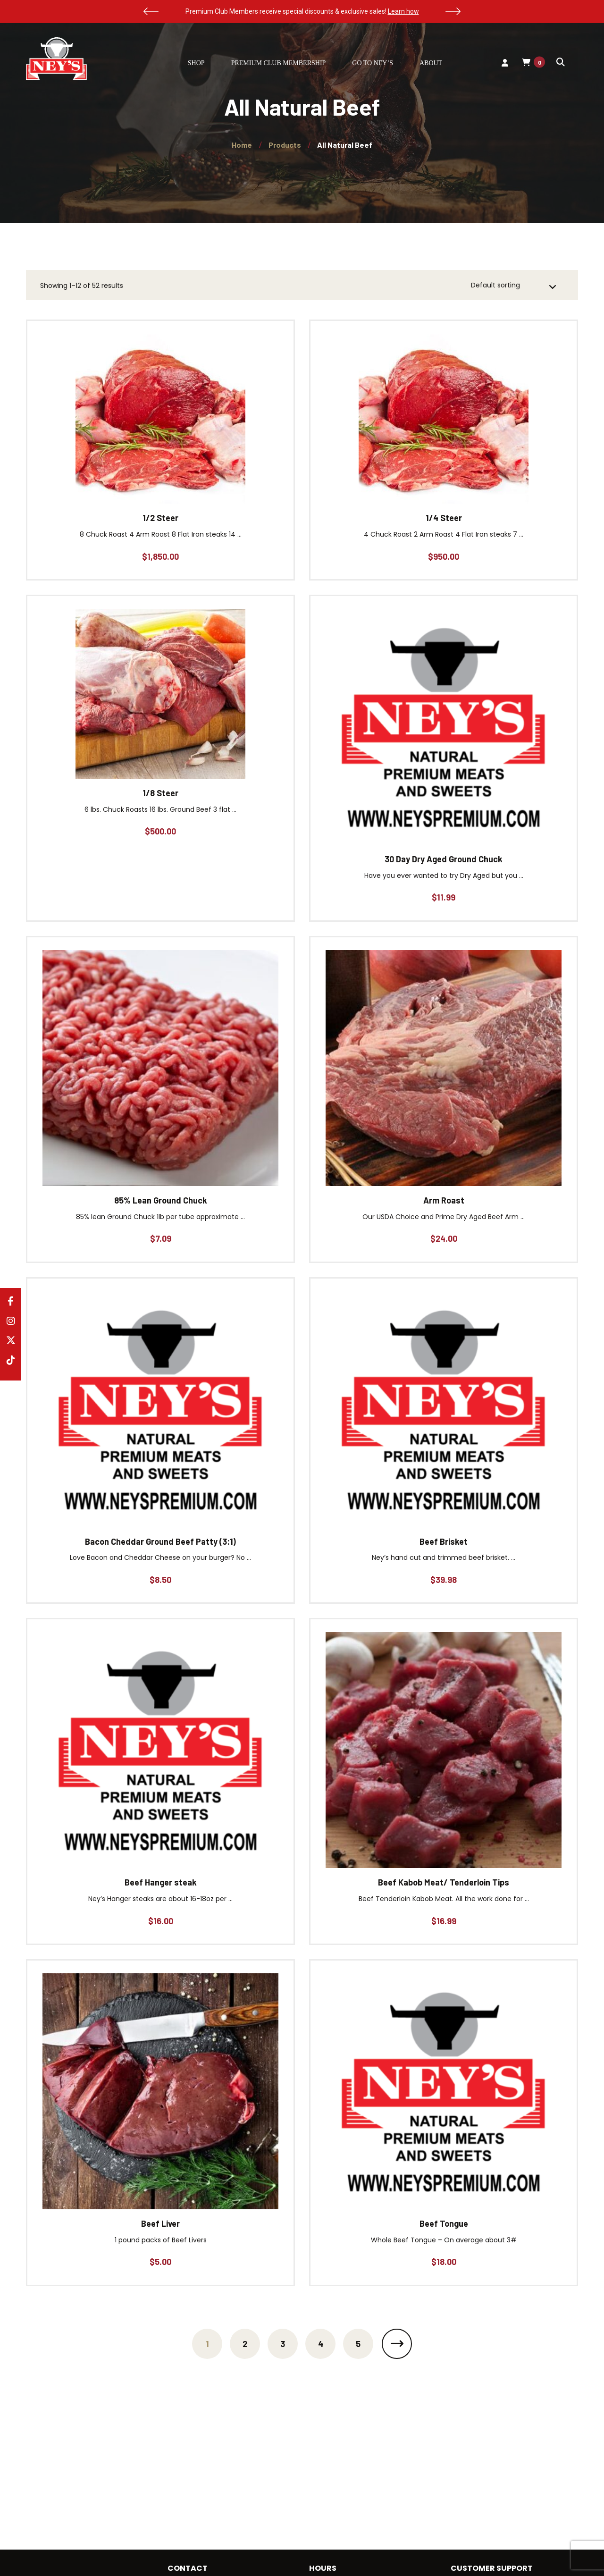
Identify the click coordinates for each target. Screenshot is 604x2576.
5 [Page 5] (358, 2344)
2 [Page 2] (245, 2344)
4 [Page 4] (320, 2344)
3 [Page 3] (282, 2344)
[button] (151, 11)
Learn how (403, 11)
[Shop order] (513, 286)
